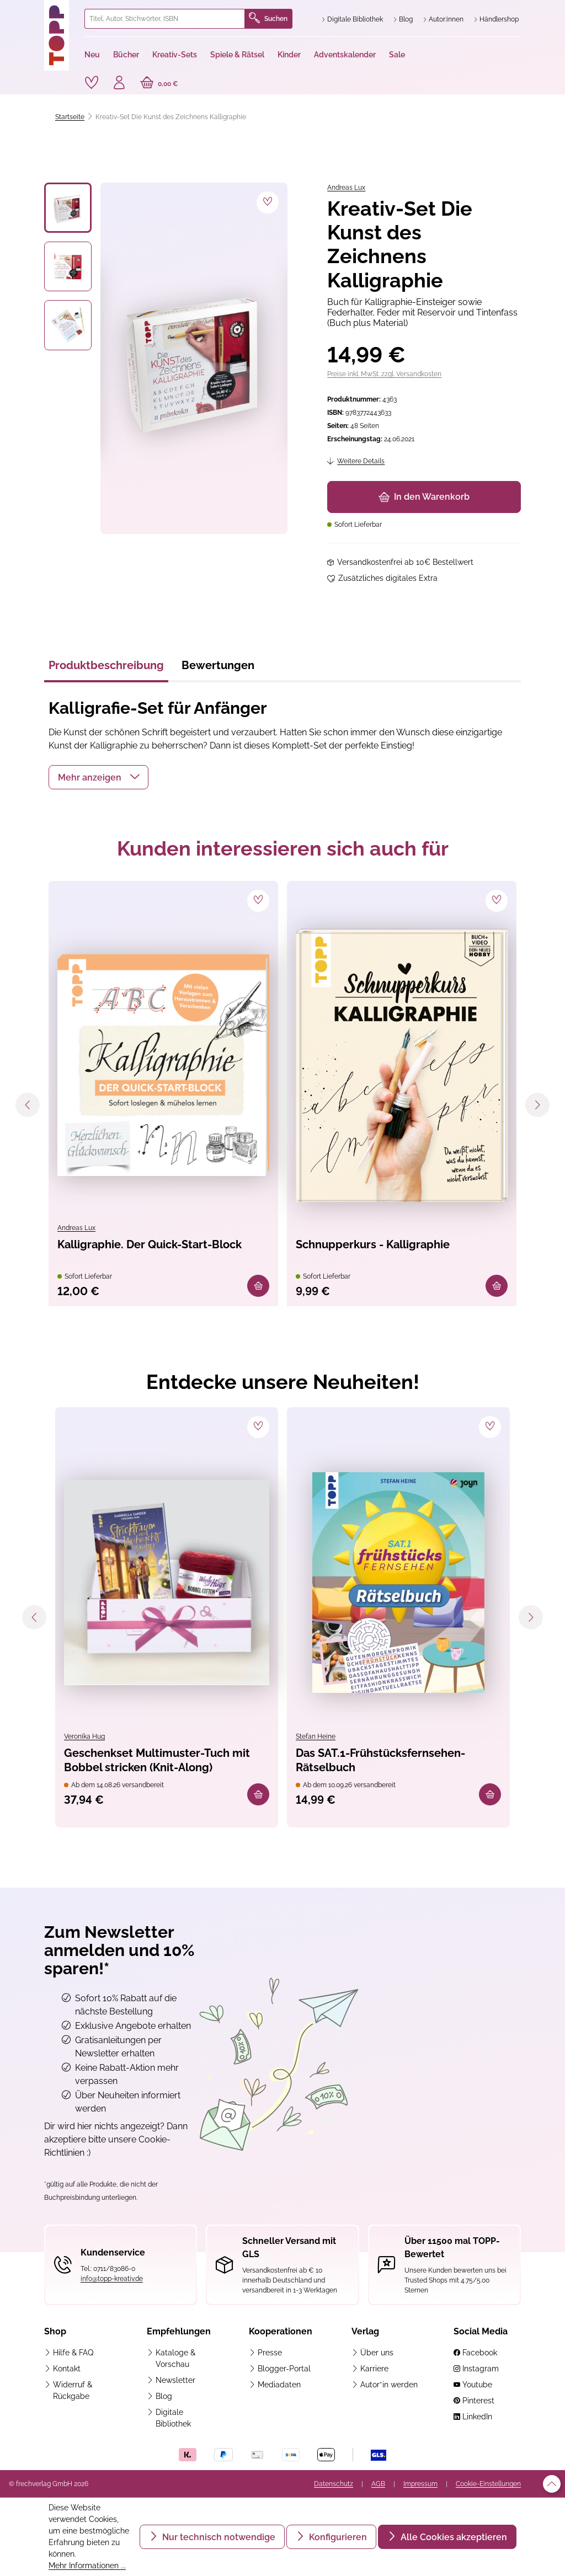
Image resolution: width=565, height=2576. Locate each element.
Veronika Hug (84, 1736)
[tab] (106, 668)
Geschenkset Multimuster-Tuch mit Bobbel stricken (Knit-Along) (157, 1760)
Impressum (420, 2484)
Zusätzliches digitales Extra (388, 578)
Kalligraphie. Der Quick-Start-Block (149, 1244)
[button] (98, 777)
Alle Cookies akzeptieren (452, 2537)
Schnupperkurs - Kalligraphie (373, 1244)
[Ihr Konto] (119, 83)
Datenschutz (333, 2484)
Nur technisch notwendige (217, 2537)
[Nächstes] (537, 1105)
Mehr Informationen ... (87, 2565)
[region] (166, 358)
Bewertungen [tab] (218, 665)
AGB (378, 2484)
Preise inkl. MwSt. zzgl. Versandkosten (384, 374)
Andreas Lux (346, 187)
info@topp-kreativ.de (112, 2279)
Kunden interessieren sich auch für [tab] (283, 848)
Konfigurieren (337, 2537)
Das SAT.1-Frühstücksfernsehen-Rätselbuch (380, 1760)
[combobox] (164, 19)
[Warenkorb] (159, 83)
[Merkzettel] (91, 83)
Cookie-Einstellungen (488, 2484)
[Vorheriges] (27, 1105)
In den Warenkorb (424, 497)
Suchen (268, 18)
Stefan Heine (315, 1736)
